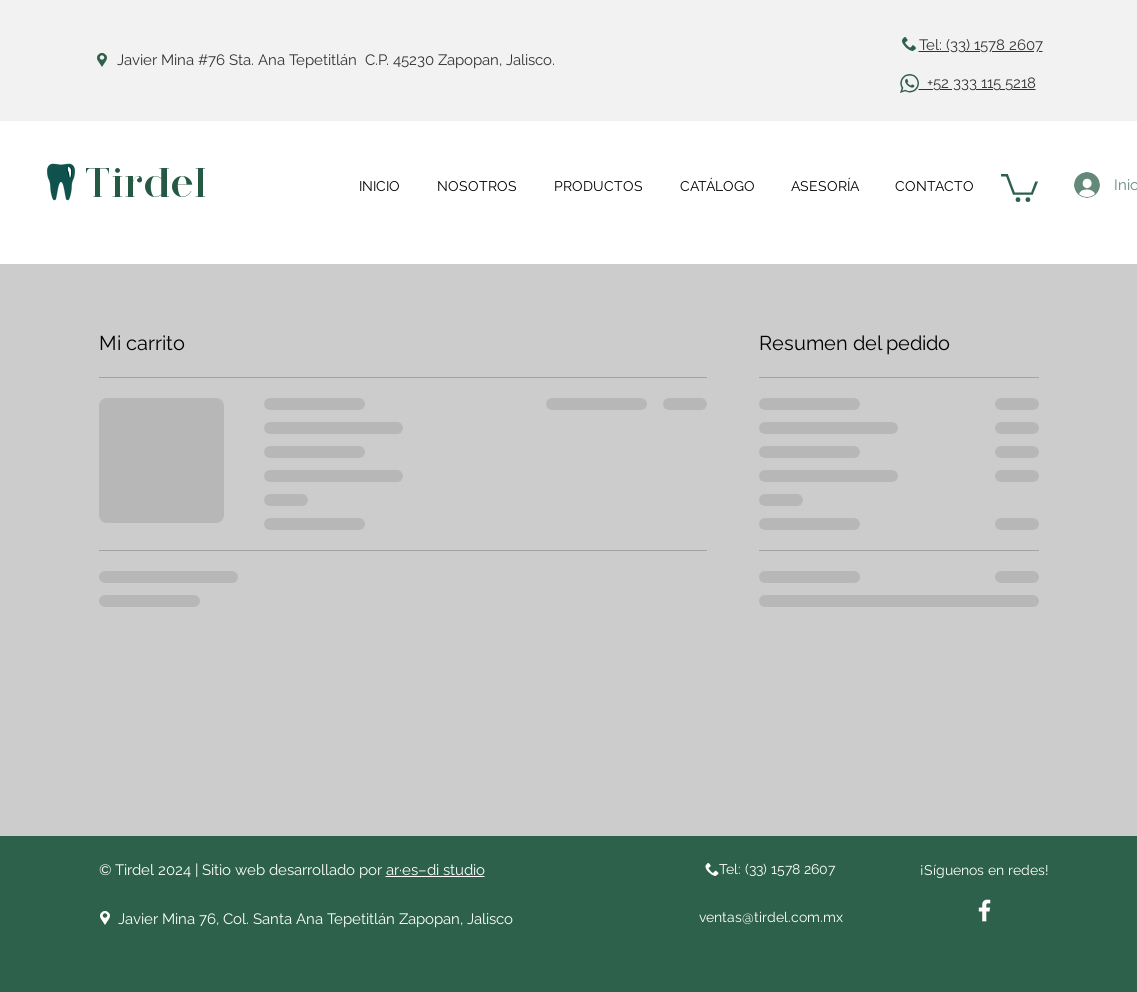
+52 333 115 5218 (977, 83)
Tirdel (145, 183)
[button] (1019, 186)
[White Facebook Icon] (984, 910)
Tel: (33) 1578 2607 (981, 45)
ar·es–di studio (435, 870)
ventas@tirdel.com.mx (771, 917)
